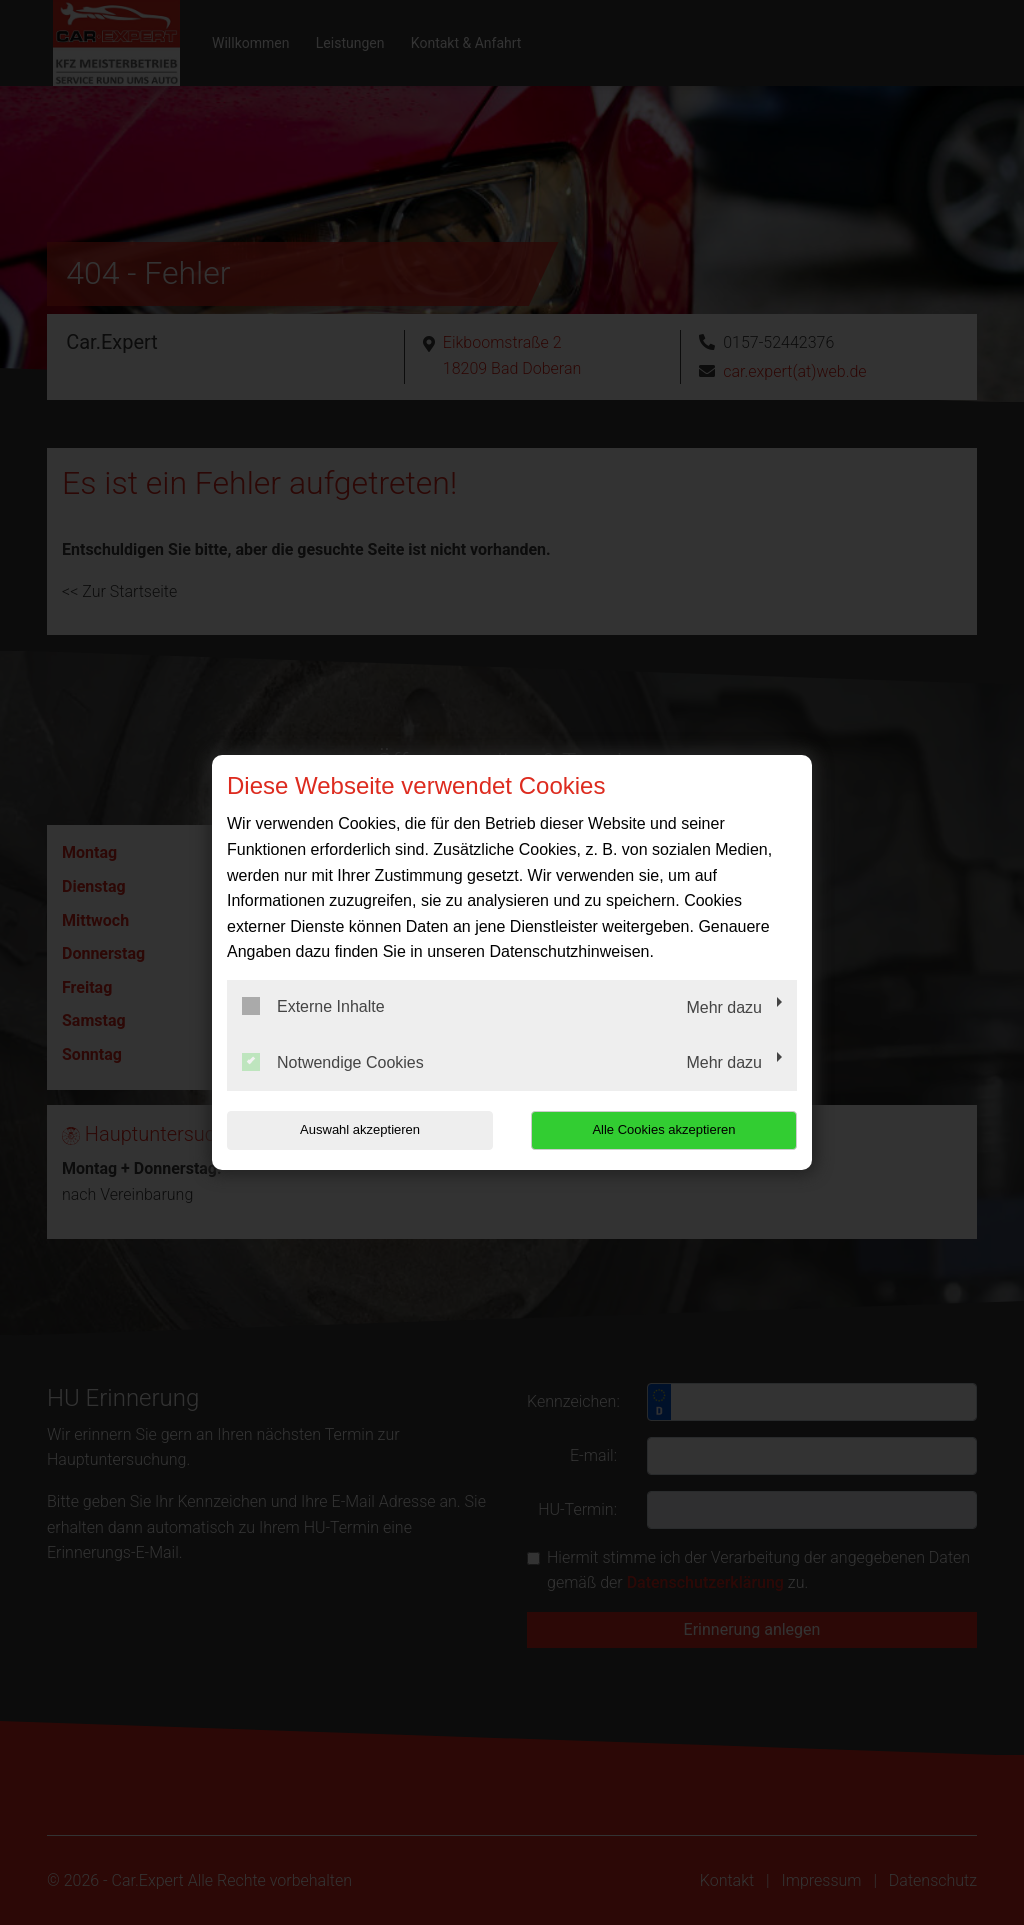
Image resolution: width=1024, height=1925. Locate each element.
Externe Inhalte (313, 1006)
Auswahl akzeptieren (355, 1129)
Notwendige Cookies (333, 1062)
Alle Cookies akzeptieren (668, 1129)
